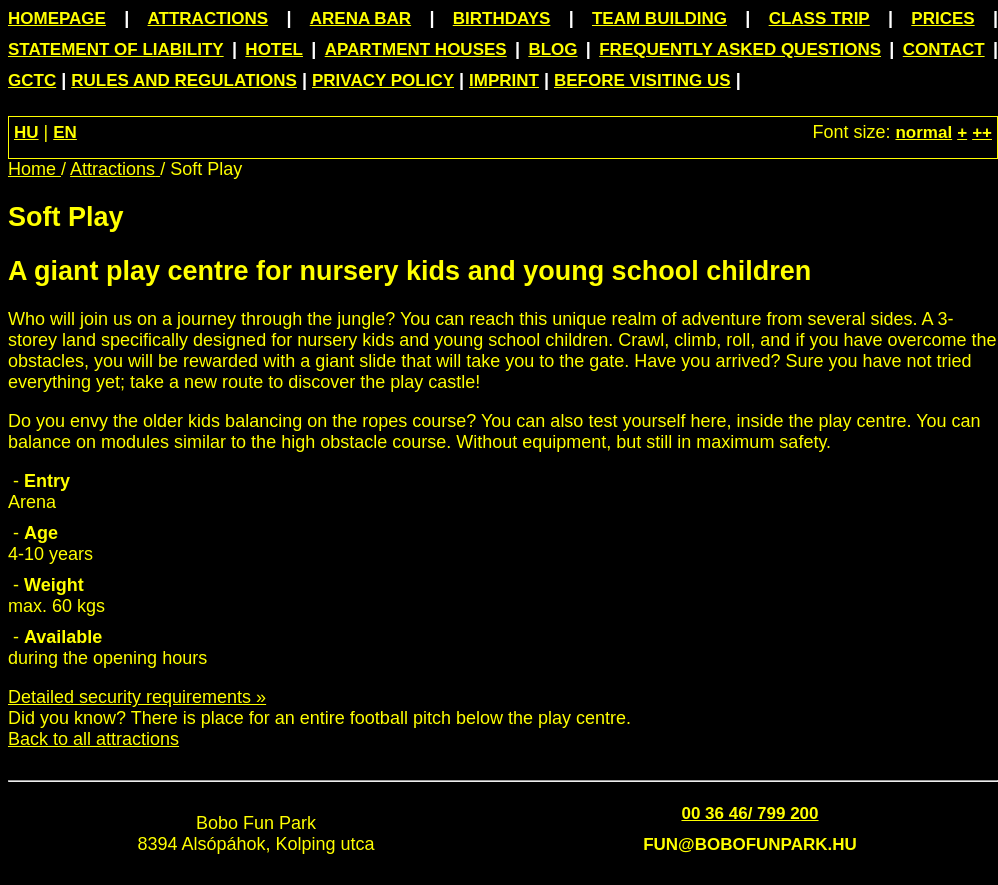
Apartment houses (416, 49)
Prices (942, 18)
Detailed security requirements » (137, 697)
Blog (552, 49)
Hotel (274, 49)
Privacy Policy (383, 80)
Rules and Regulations (184, 80)
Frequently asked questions (740, 49)
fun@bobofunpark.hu (750, 844)
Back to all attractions (93, 739)
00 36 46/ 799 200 (749, 813)
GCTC (32, 80)
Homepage (57, 18)
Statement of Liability (116, 49)
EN (65, 132)
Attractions (208, 18)
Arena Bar (360, 18)
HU (26, 132)
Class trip (819, 18)
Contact (944, 49)
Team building (659, 18)
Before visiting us (642, 80)
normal (923, 132)
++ (982, 132)
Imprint (504, 80)
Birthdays (502, 18)
